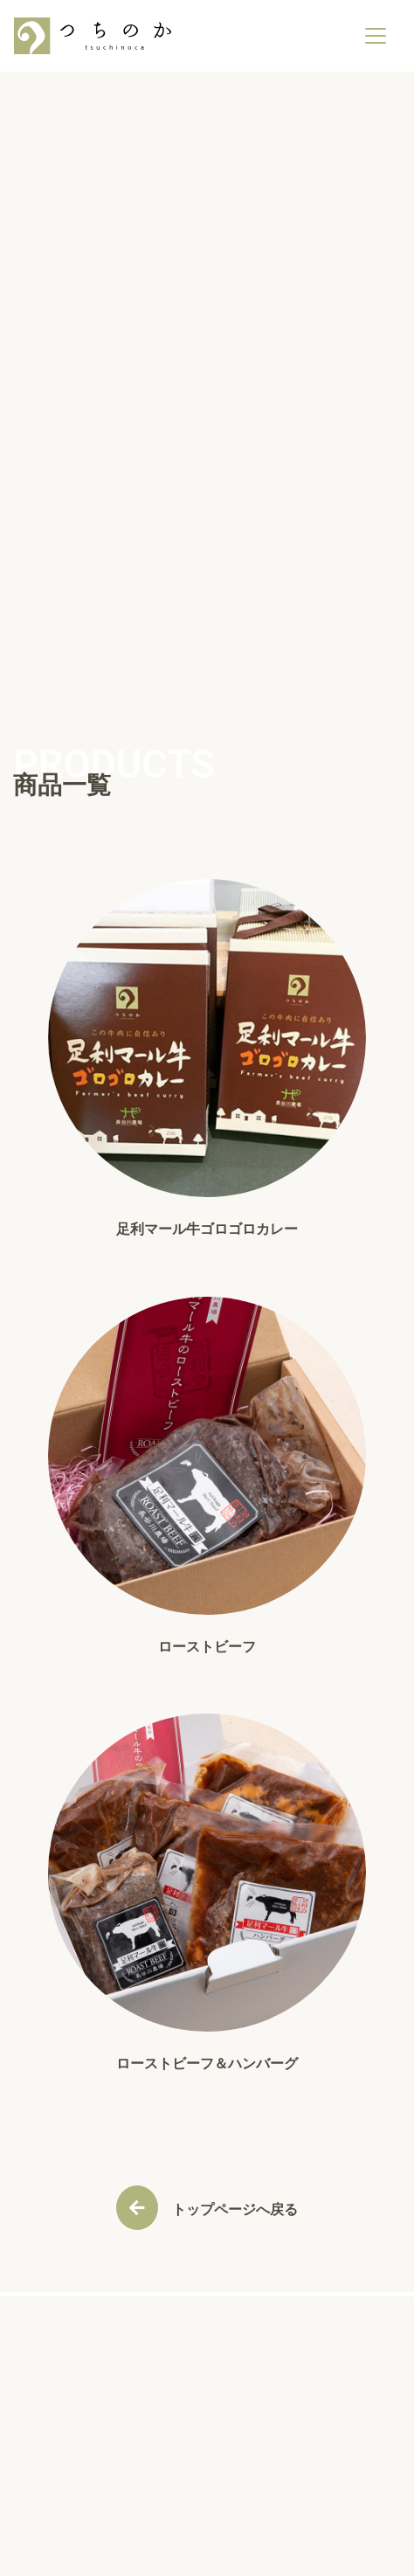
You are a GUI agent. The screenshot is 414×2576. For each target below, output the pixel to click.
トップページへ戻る (235, 2209)
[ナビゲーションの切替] (375, 35)
